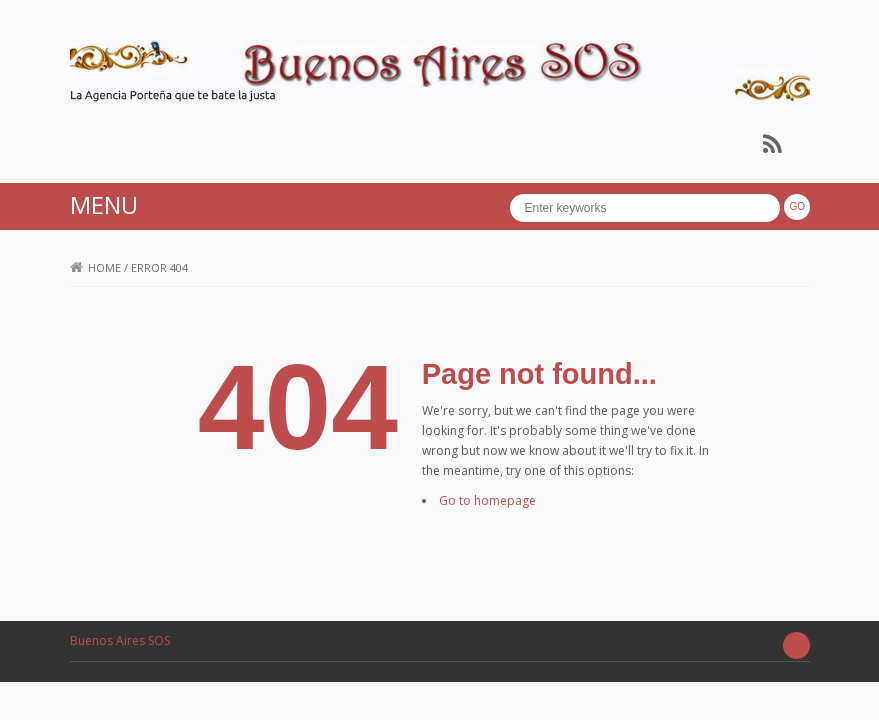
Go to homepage (487, 500)
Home (95, 267)
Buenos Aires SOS (120, 640)
